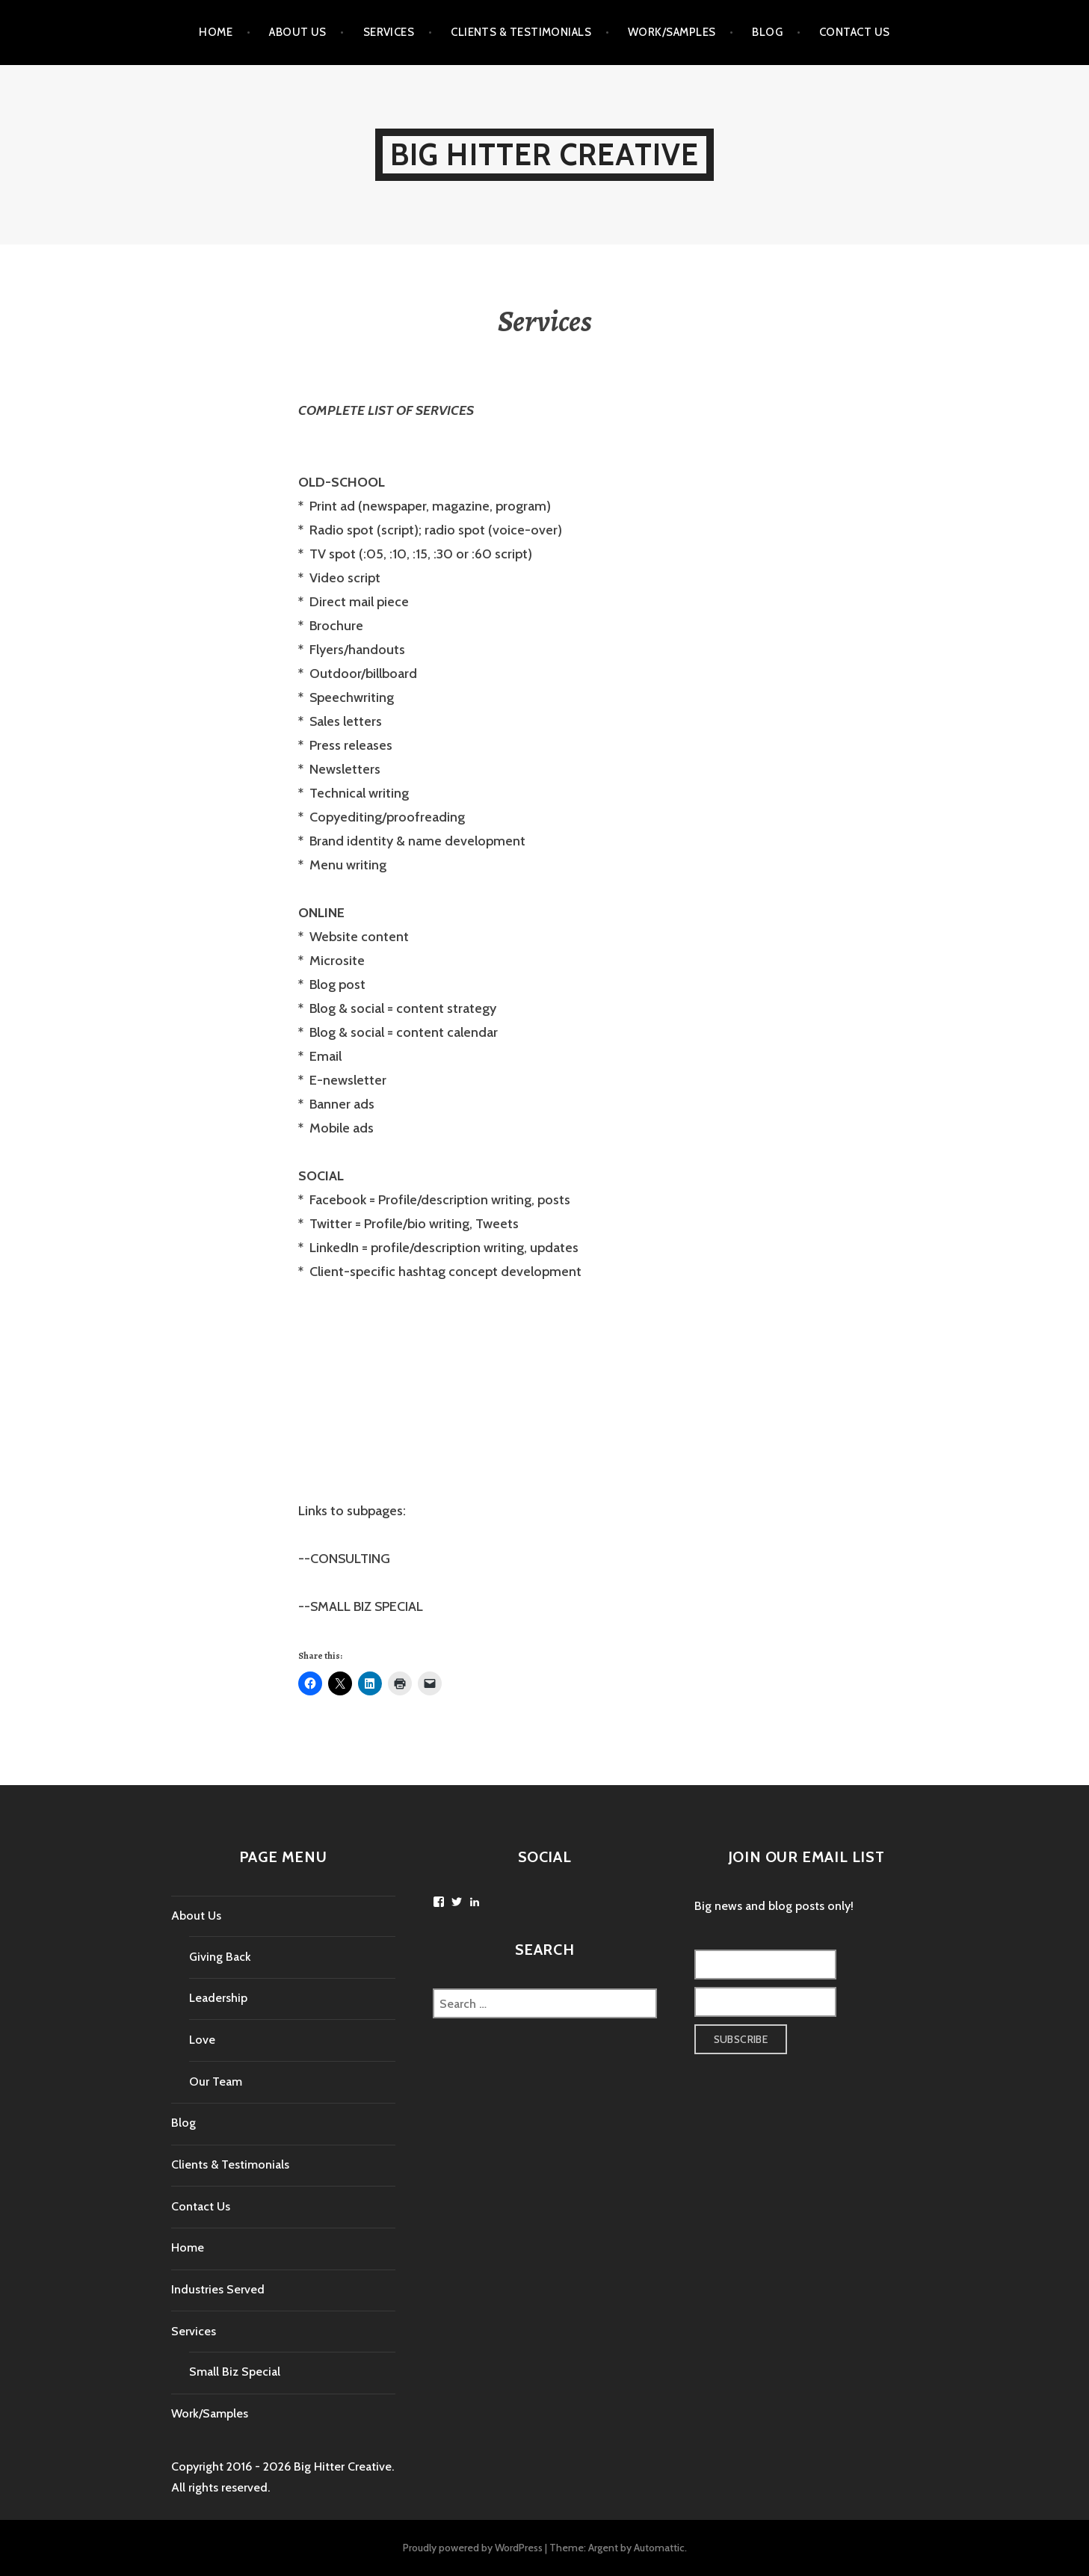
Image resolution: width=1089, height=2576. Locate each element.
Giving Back (220, 1957)
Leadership (218, 1998)
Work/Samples (671, 32)
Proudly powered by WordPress (473, 2547)
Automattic (659, 2547)
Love (202, 2040)
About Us (298, 32)
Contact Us (854, 32)
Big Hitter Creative (545, 154)
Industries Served (218, 2289)
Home (215, 32)
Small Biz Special (234, 2371)
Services (389, 32)
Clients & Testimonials (521, 32)
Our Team (215, 2081)
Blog (767, 32)
